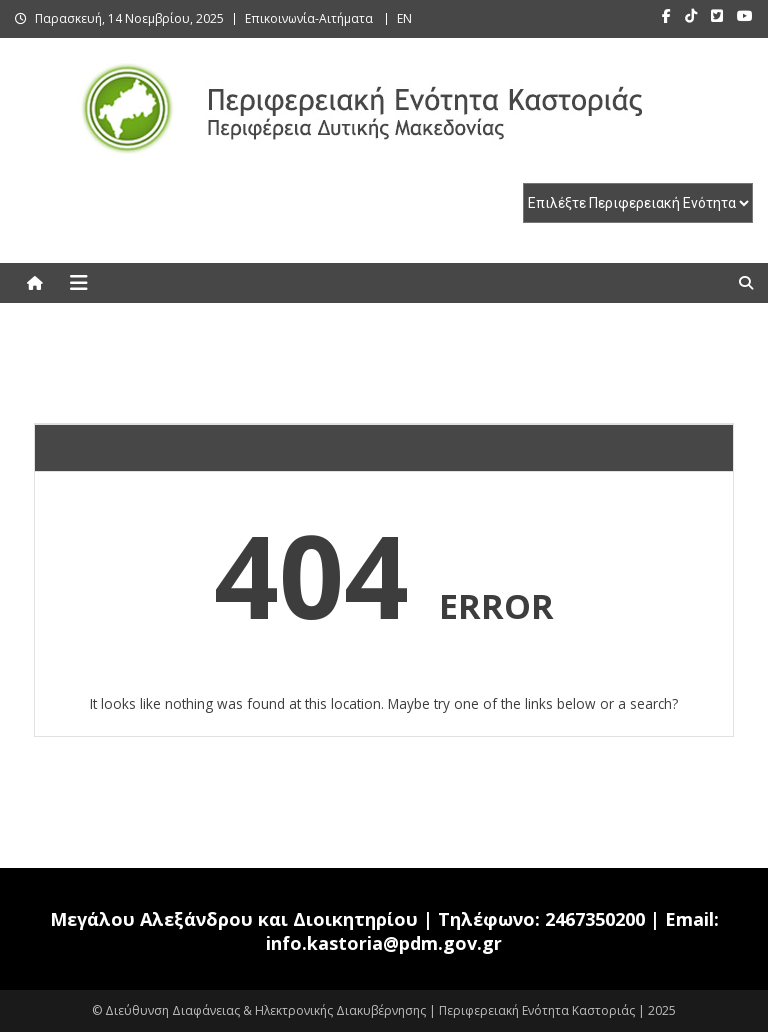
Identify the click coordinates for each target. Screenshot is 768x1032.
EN (404, 18)
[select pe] (638, 203)
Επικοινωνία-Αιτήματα (309, 18)
